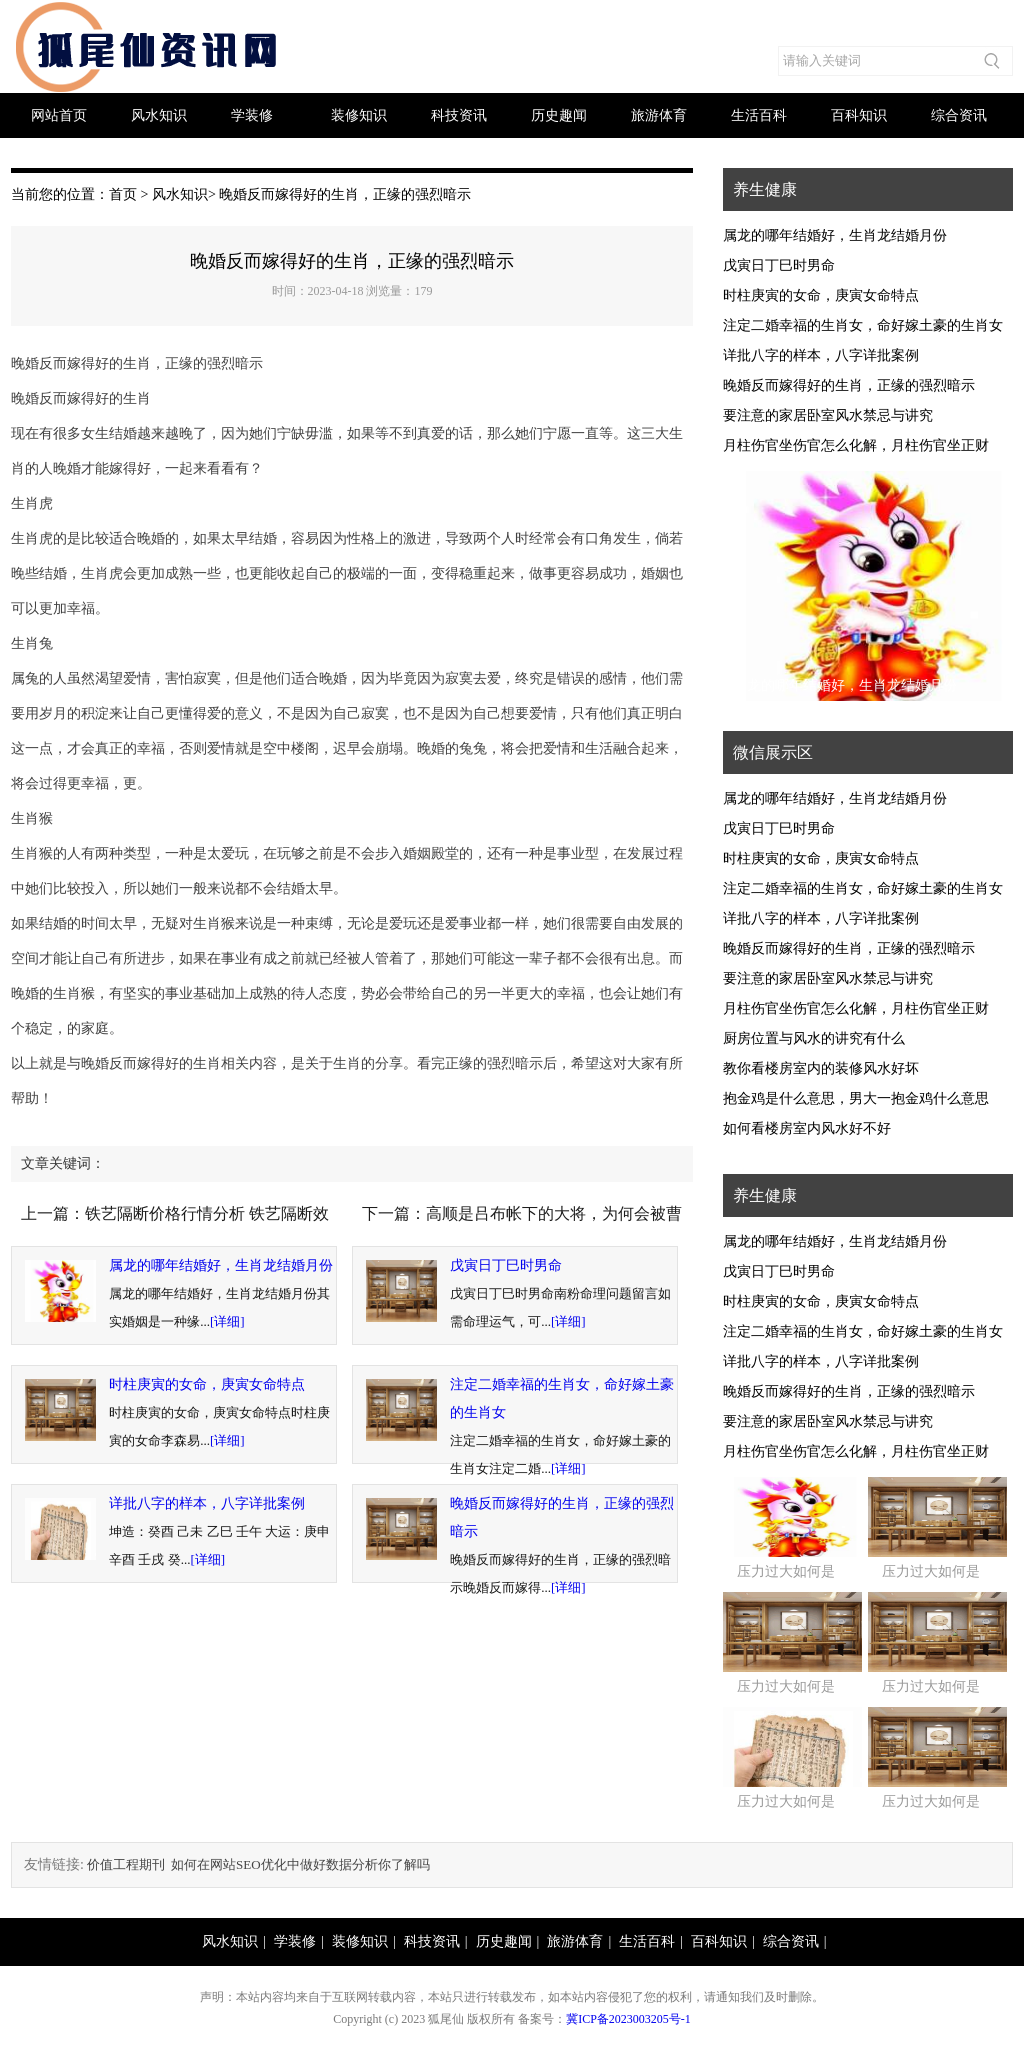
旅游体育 (659, 115)
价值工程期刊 (126, 1864)
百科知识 (859, 115)
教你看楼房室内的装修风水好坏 (821, 1068)
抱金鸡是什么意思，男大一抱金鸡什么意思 (856, 1098)
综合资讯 (959, 115)
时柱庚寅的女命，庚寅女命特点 (207, 1384)
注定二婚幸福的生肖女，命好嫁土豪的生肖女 (863, 325)
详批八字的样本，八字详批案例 (207, 1503)
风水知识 (159, 115)
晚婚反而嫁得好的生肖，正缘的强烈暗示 (849, 385)
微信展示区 (773, 752)
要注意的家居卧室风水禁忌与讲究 (828, 415)
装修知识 (359, 115)
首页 (123, 194)
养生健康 (765, 189)
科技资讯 (459, 115)
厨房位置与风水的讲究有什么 (814, 1038)
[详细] (227, 1321)
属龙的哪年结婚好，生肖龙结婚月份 (221, 1265)
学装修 (252, 115)
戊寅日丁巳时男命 (506, 1265)
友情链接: (54, 1864)
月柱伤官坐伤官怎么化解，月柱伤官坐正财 (856, 445)
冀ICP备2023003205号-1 (628, 2019)
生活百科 (759, 115)
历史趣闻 (559, 115)
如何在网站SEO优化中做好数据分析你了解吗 (300, 1864)
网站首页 (59, 115)
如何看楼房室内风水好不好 (807, 1128)
